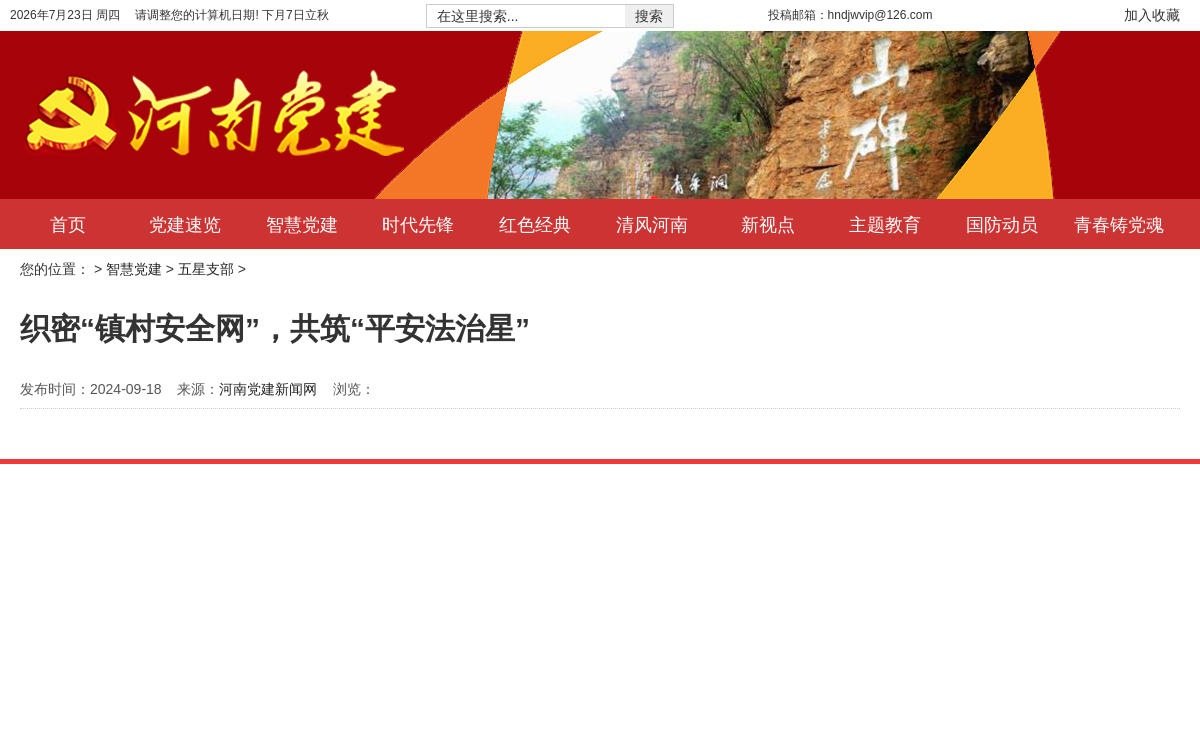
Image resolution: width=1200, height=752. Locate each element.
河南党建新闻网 (268, 389)
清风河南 (652, 224)
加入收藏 (1152, 15)
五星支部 (206, 269)
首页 (68, 224)
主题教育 (885, 224)
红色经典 (535, 224)
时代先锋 (418, 224)
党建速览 (185, 224)
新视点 (768, 224)
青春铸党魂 (1119, 224)
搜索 (649, 16)
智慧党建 (302, 224)
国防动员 (1002, 224)
